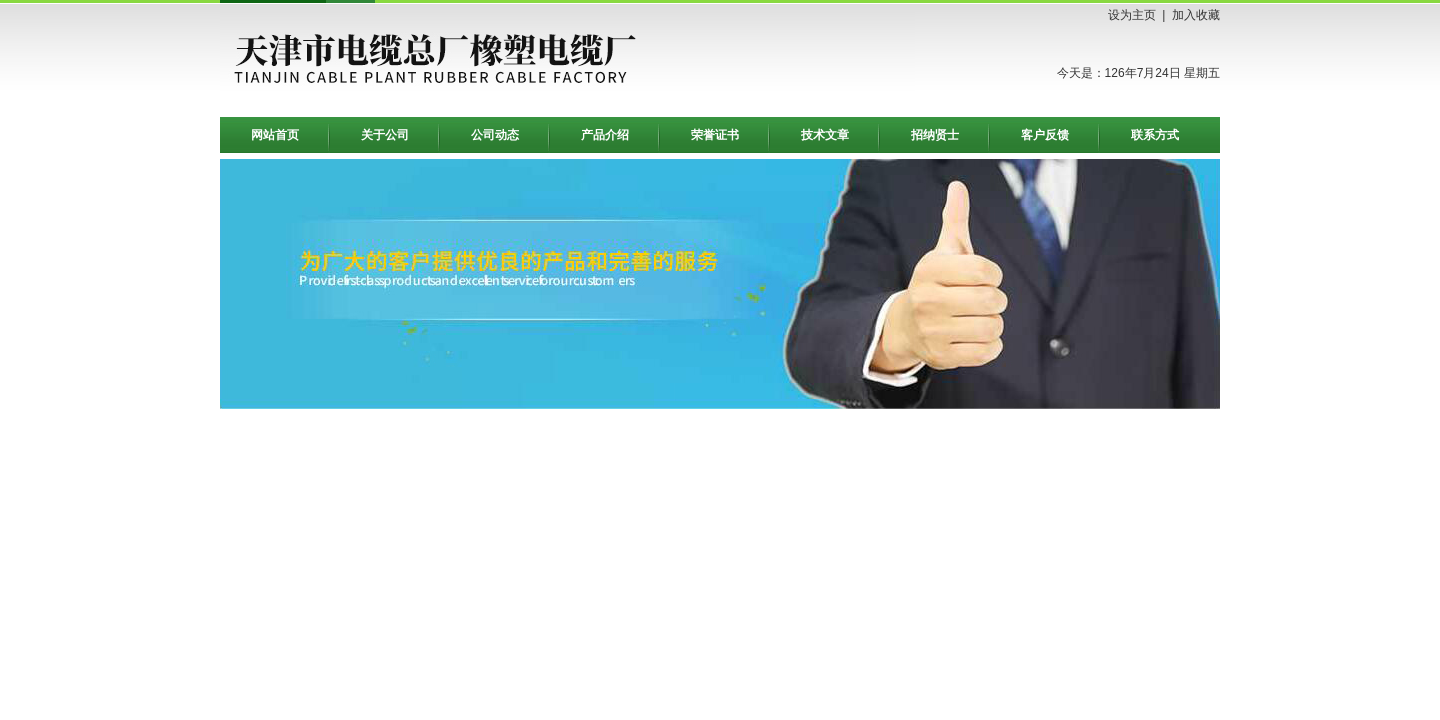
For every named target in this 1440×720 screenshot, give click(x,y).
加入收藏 (1196, 15)
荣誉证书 (715, 135)
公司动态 (495, 135)
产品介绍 (605, 135)
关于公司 (385, 135)
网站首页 (275, 135)
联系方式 (1155, 135)
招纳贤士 (935, 135)
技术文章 (825, 135)
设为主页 (1132, 15)
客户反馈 (1045, 135)
